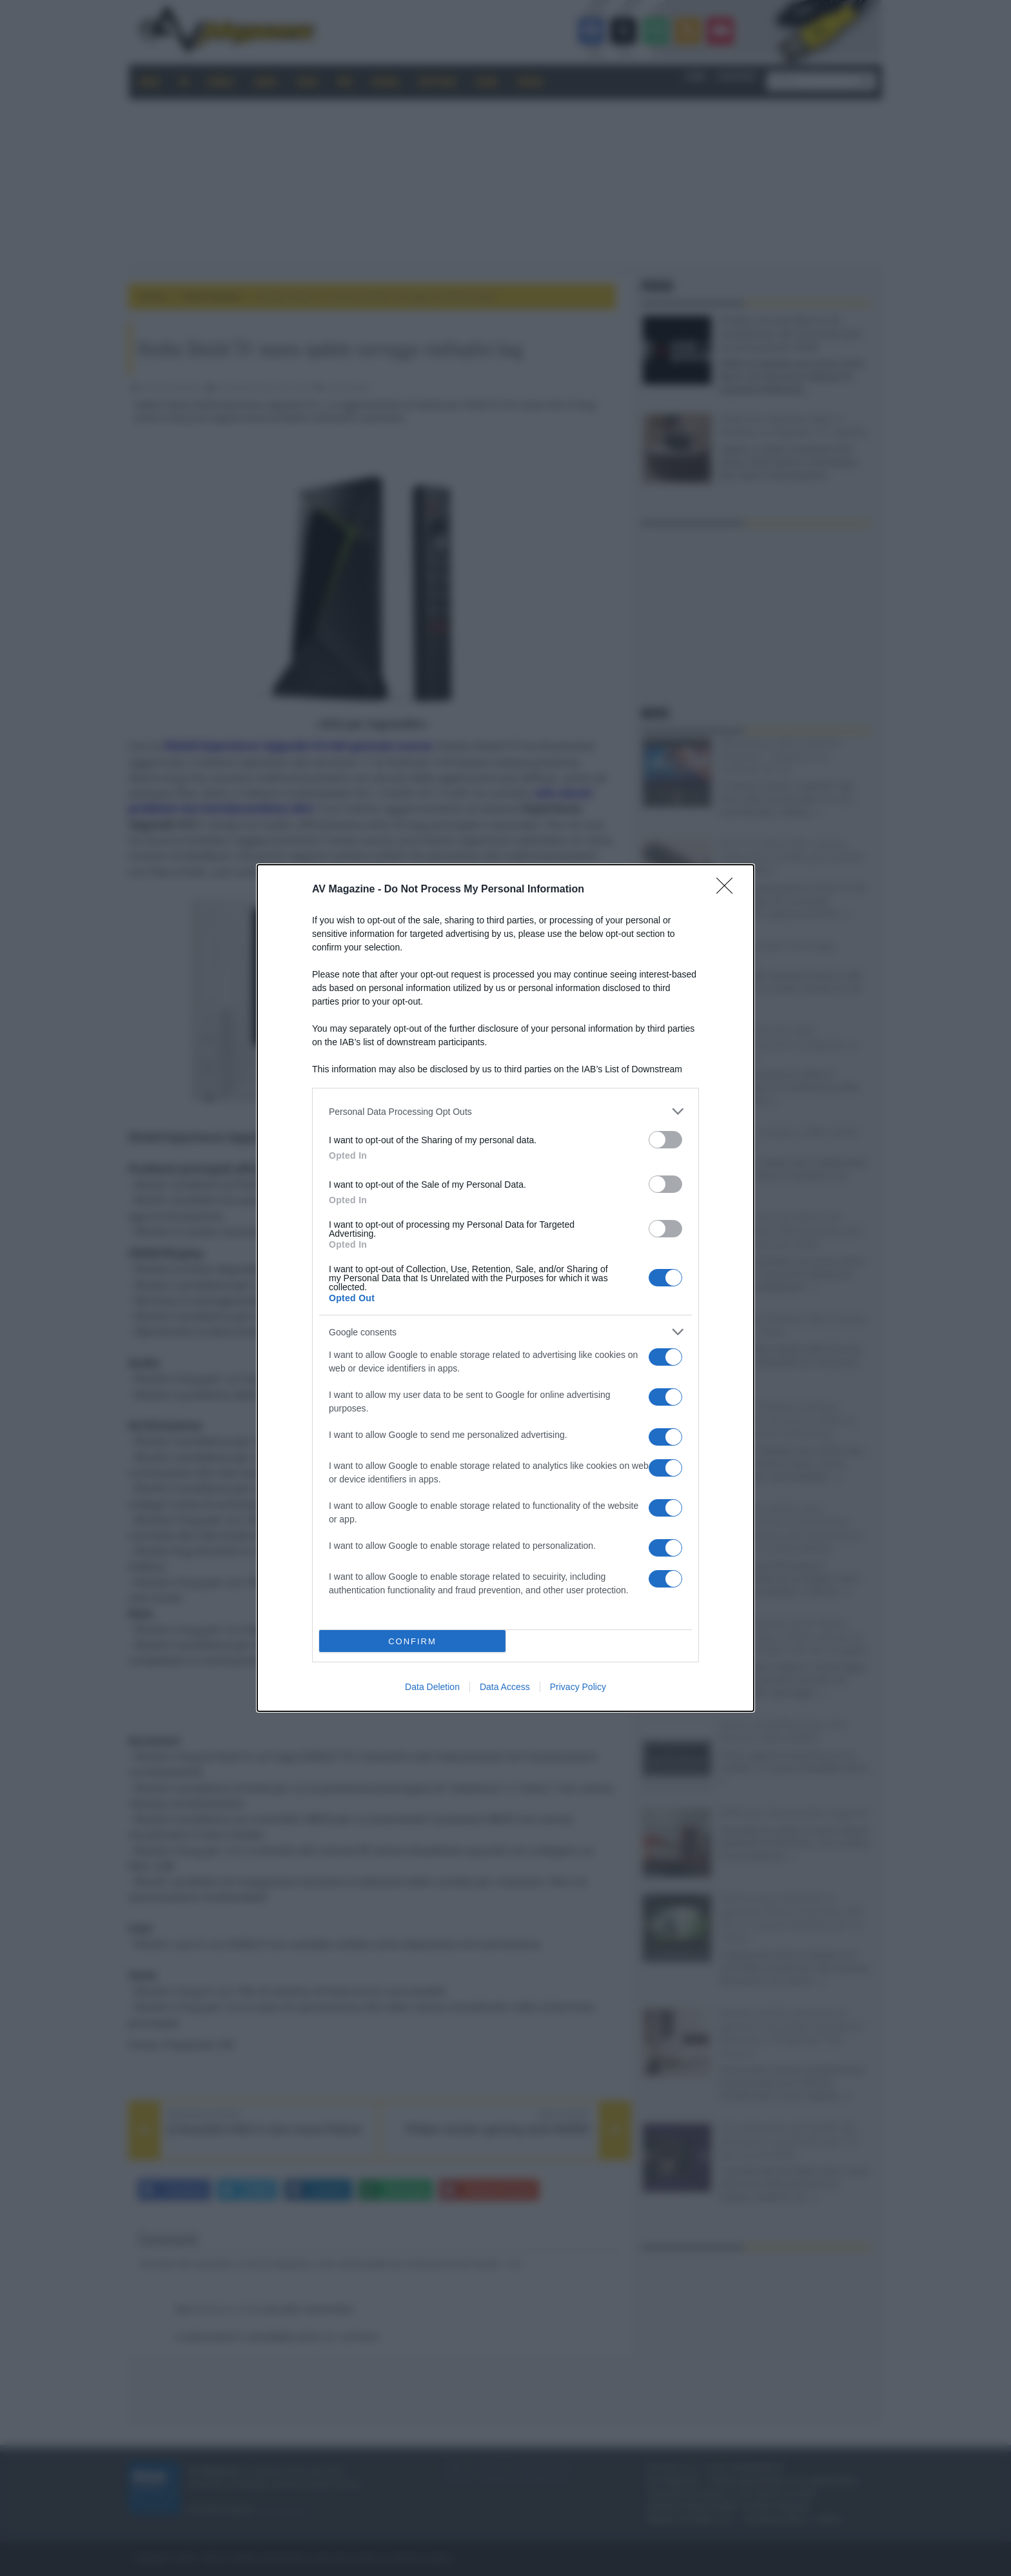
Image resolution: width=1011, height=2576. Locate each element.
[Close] (728, 890)
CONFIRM (412, 1641)
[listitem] (505, 1111)
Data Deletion (432, 1687)
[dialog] (505, 1288)
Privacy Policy (578, 1687)
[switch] (665, 1139)
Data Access (505, 1687)
